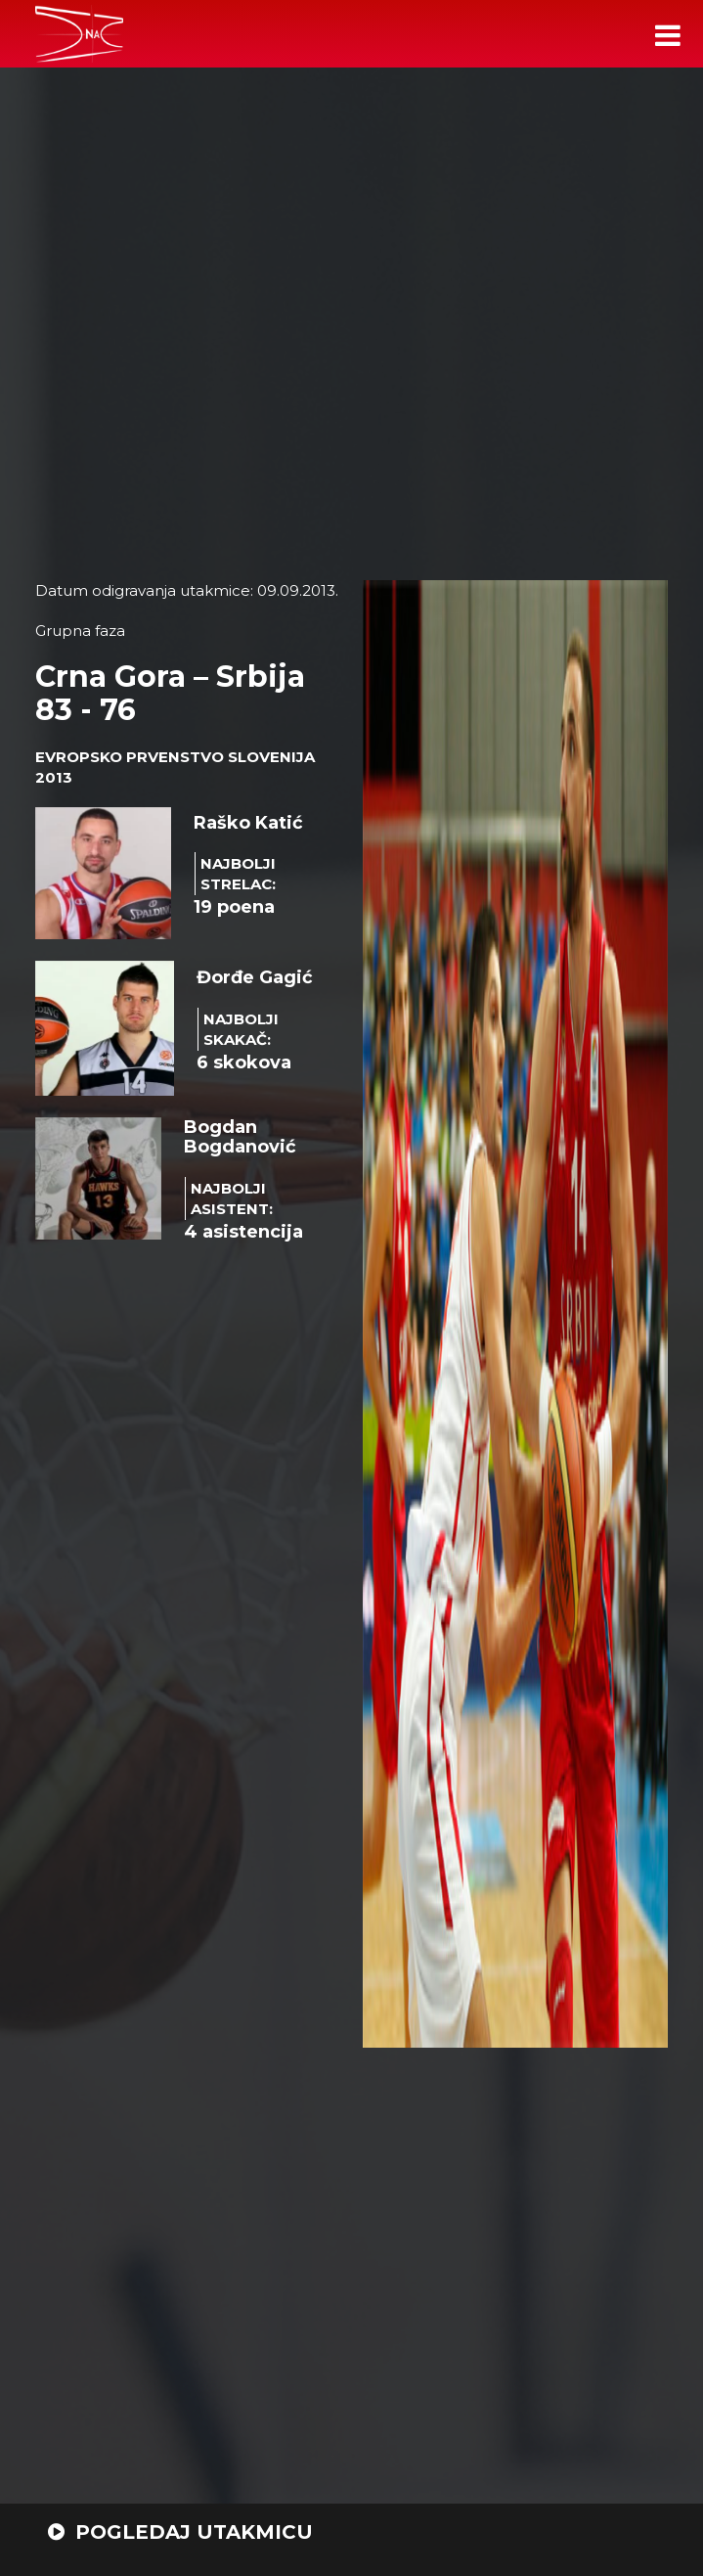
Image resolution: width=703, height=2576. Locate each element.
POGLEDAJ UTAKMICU (180, 2532)
